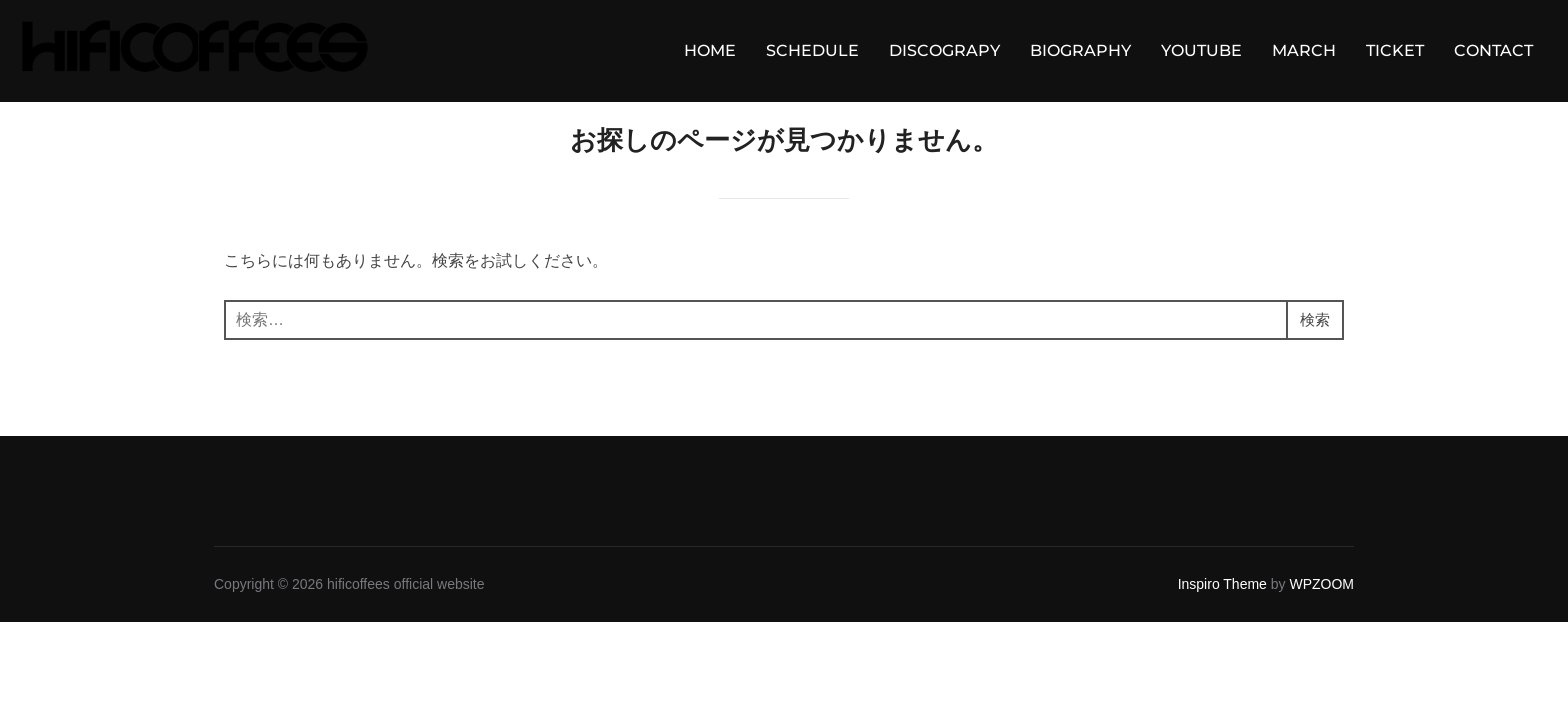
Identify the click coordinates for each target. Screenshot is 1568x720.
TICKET (1395, 50)
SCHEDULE (812, 50)
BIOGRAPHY (1080, 50)
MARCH (1304, 50)
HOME (710, 50)
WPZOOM (1321, 612)
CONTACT (1493, 50)
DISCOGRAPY (944, 50)
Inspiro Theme (1222, 612)
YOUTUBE (1201, 50)
